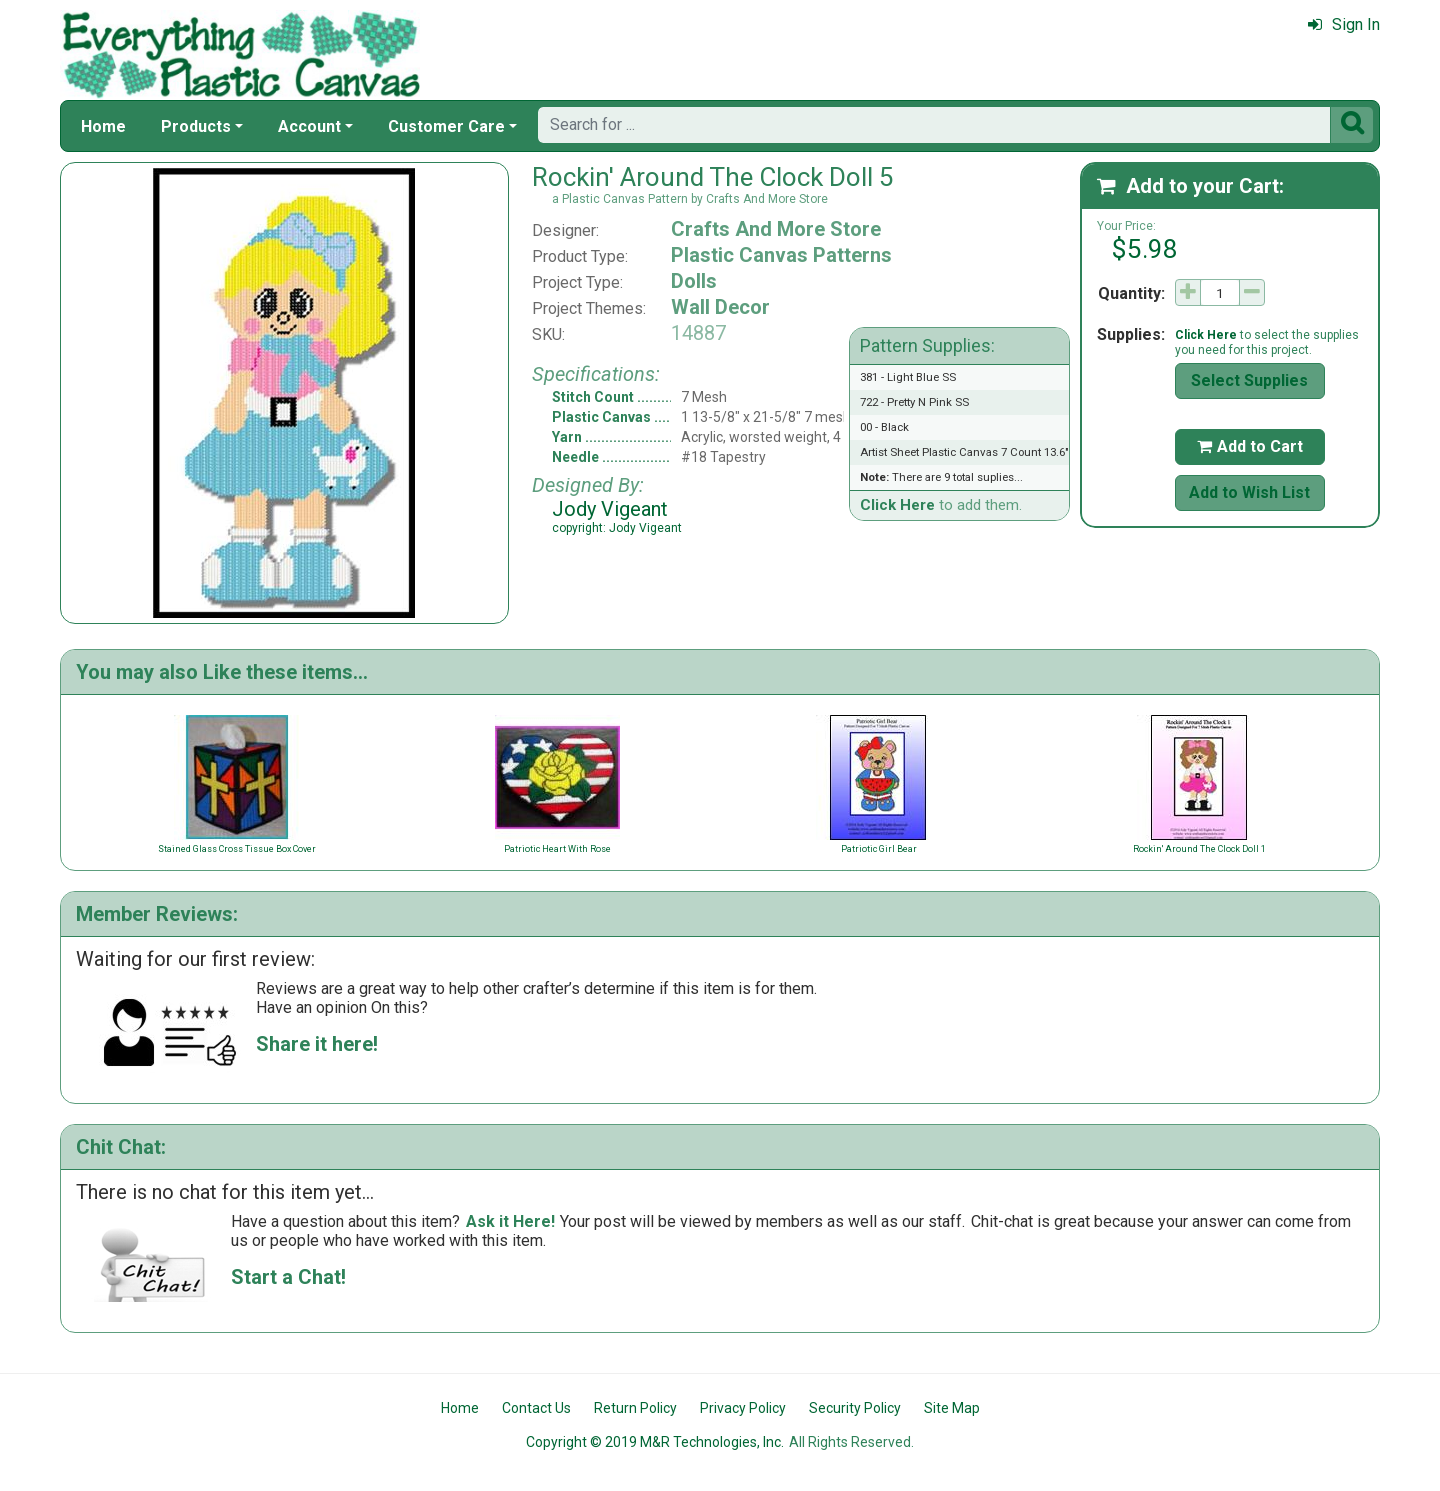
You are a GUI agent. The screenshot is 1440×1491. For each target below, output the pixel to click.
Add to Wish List (1249, 492)
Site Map (952, 1408)
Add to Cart (1250, 446)
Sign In (1344, 24)
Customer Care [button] (446, 126)
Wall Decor (720, 307)
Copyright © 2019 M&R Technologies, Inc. (655, 1442)
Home (103, 126)
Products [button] (196, 126)
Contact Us (536, 1408)
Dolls (694, 281)
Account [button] (309, 126)
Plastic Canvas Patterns (781, 255)
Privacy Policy (743, 1408)
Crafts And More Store (776, 229)
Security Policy (855, 1408)
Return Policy (635, 1408)
